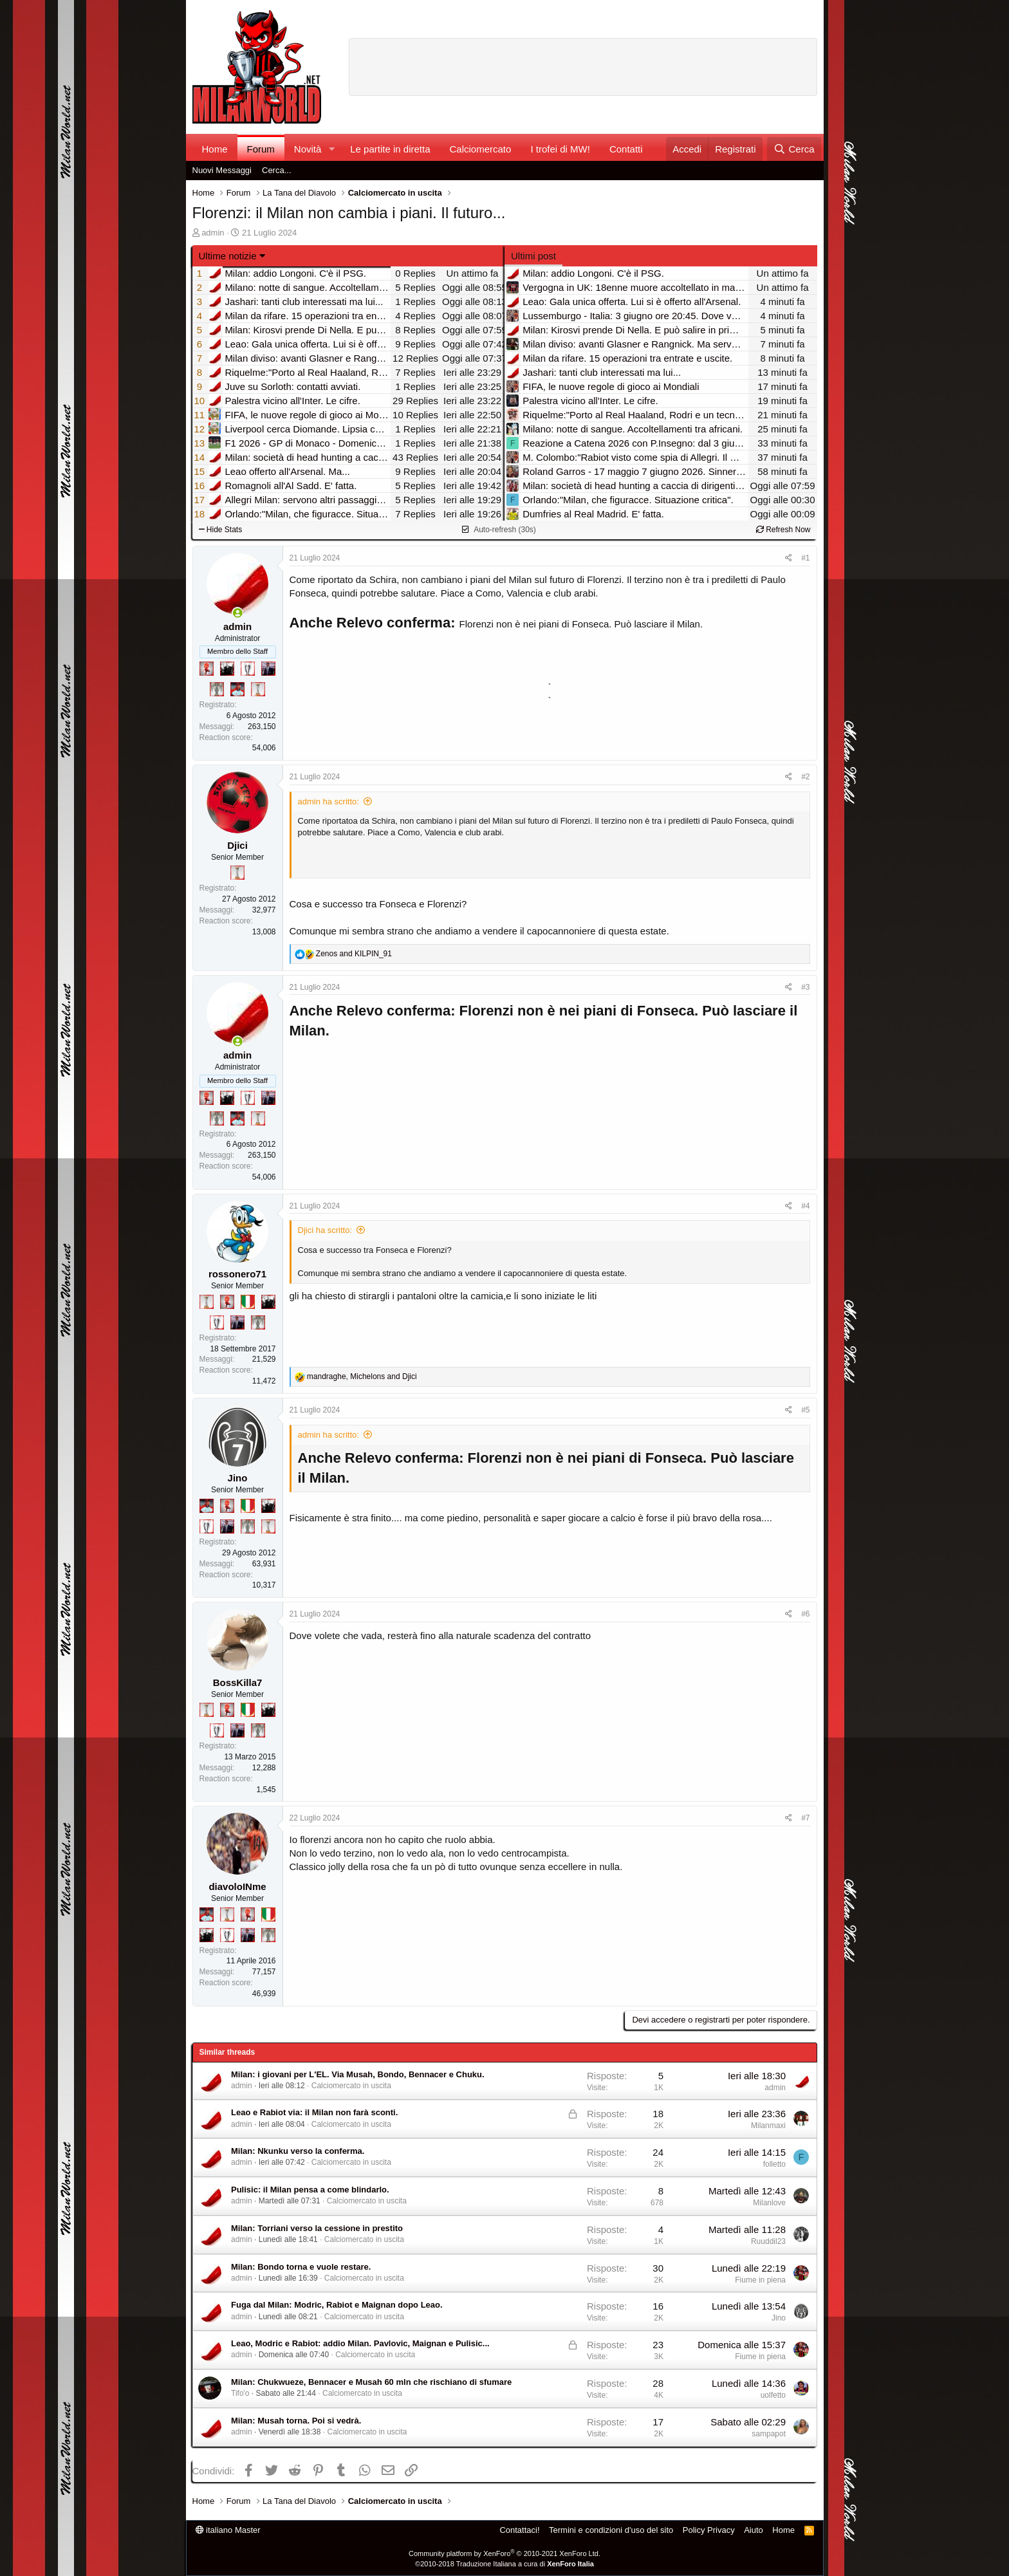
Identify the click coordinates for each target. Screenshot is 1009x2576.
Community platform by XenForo (504, 2553)
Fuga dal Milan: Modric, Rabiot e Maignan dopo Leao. (337, 2305)
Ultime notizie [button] (228, 255)
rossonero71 (237, 1273)
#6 (805, 1613)
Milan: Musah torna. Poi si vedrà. (296, 2420)
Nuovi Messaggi (222, 170)
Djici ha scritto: (325, 1230)
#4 (805, 1205)
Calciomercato (481, 149)
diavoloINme (237, 1886)
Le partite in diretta (390, 149)
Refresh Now (783, 529)
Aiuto (753, 2530)
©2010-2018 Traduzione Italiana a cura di (504, 2564)
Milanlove (769, 2202)
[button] (331, 149)
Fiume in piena (760, 2279)
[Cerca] (793, 149)
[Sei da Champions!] (248, 669)
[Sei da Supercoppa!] (217, 689)
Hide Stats (221, 529)
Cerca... (277, 170)
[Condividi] (789, 558)
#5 (805, 1409)
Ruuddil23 (768, 2241)
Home (215, 149)
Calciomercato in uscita (351, 2085)
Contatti (626, 149)
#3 (805, 987)
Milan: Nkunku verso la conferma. (297, 2151)
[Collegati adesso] (238, 613)
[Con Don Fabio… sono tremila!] (268, 669)
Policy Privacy (709, 2530)
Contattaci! (519, 2530)
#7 (805, 1817)
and (354, 953)
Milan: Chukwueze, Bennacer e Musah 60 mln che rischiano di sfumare (371, 2382)
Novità (308, 149)
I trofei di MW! (560, 149)
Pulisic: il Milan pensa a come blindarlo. (310, 2189)
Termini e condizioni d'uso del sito (611, 2530)
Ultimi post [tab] (533, 255)
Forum (261, 149)
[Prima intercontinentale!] (258, 689)
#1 (805, 557)
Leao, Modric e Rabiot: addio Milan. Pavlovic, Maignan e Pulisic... (360, 2343)
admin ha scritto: (328, 801)
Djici (237, 845)
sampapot (769, 2433)
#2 (805, 776)
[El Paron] (227, 669)
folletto (774, 2164)
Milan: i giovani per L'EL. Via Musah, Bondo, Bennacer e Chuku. (358, 2074)
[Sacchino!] (237, 689)
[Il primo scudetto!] (248, 1302)
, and (362, 1376)
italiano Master (228, 2530)
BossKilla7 (238, 1682)
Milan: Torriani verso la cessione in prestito (317, 2228)
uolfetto (773, 2395)
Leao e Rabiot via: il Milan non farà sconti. (314, 2112)
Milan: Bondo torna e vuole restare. (301, 2267)
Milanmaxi (768, 2125)
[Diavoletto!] (206, 669)
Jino (238, 1477)
